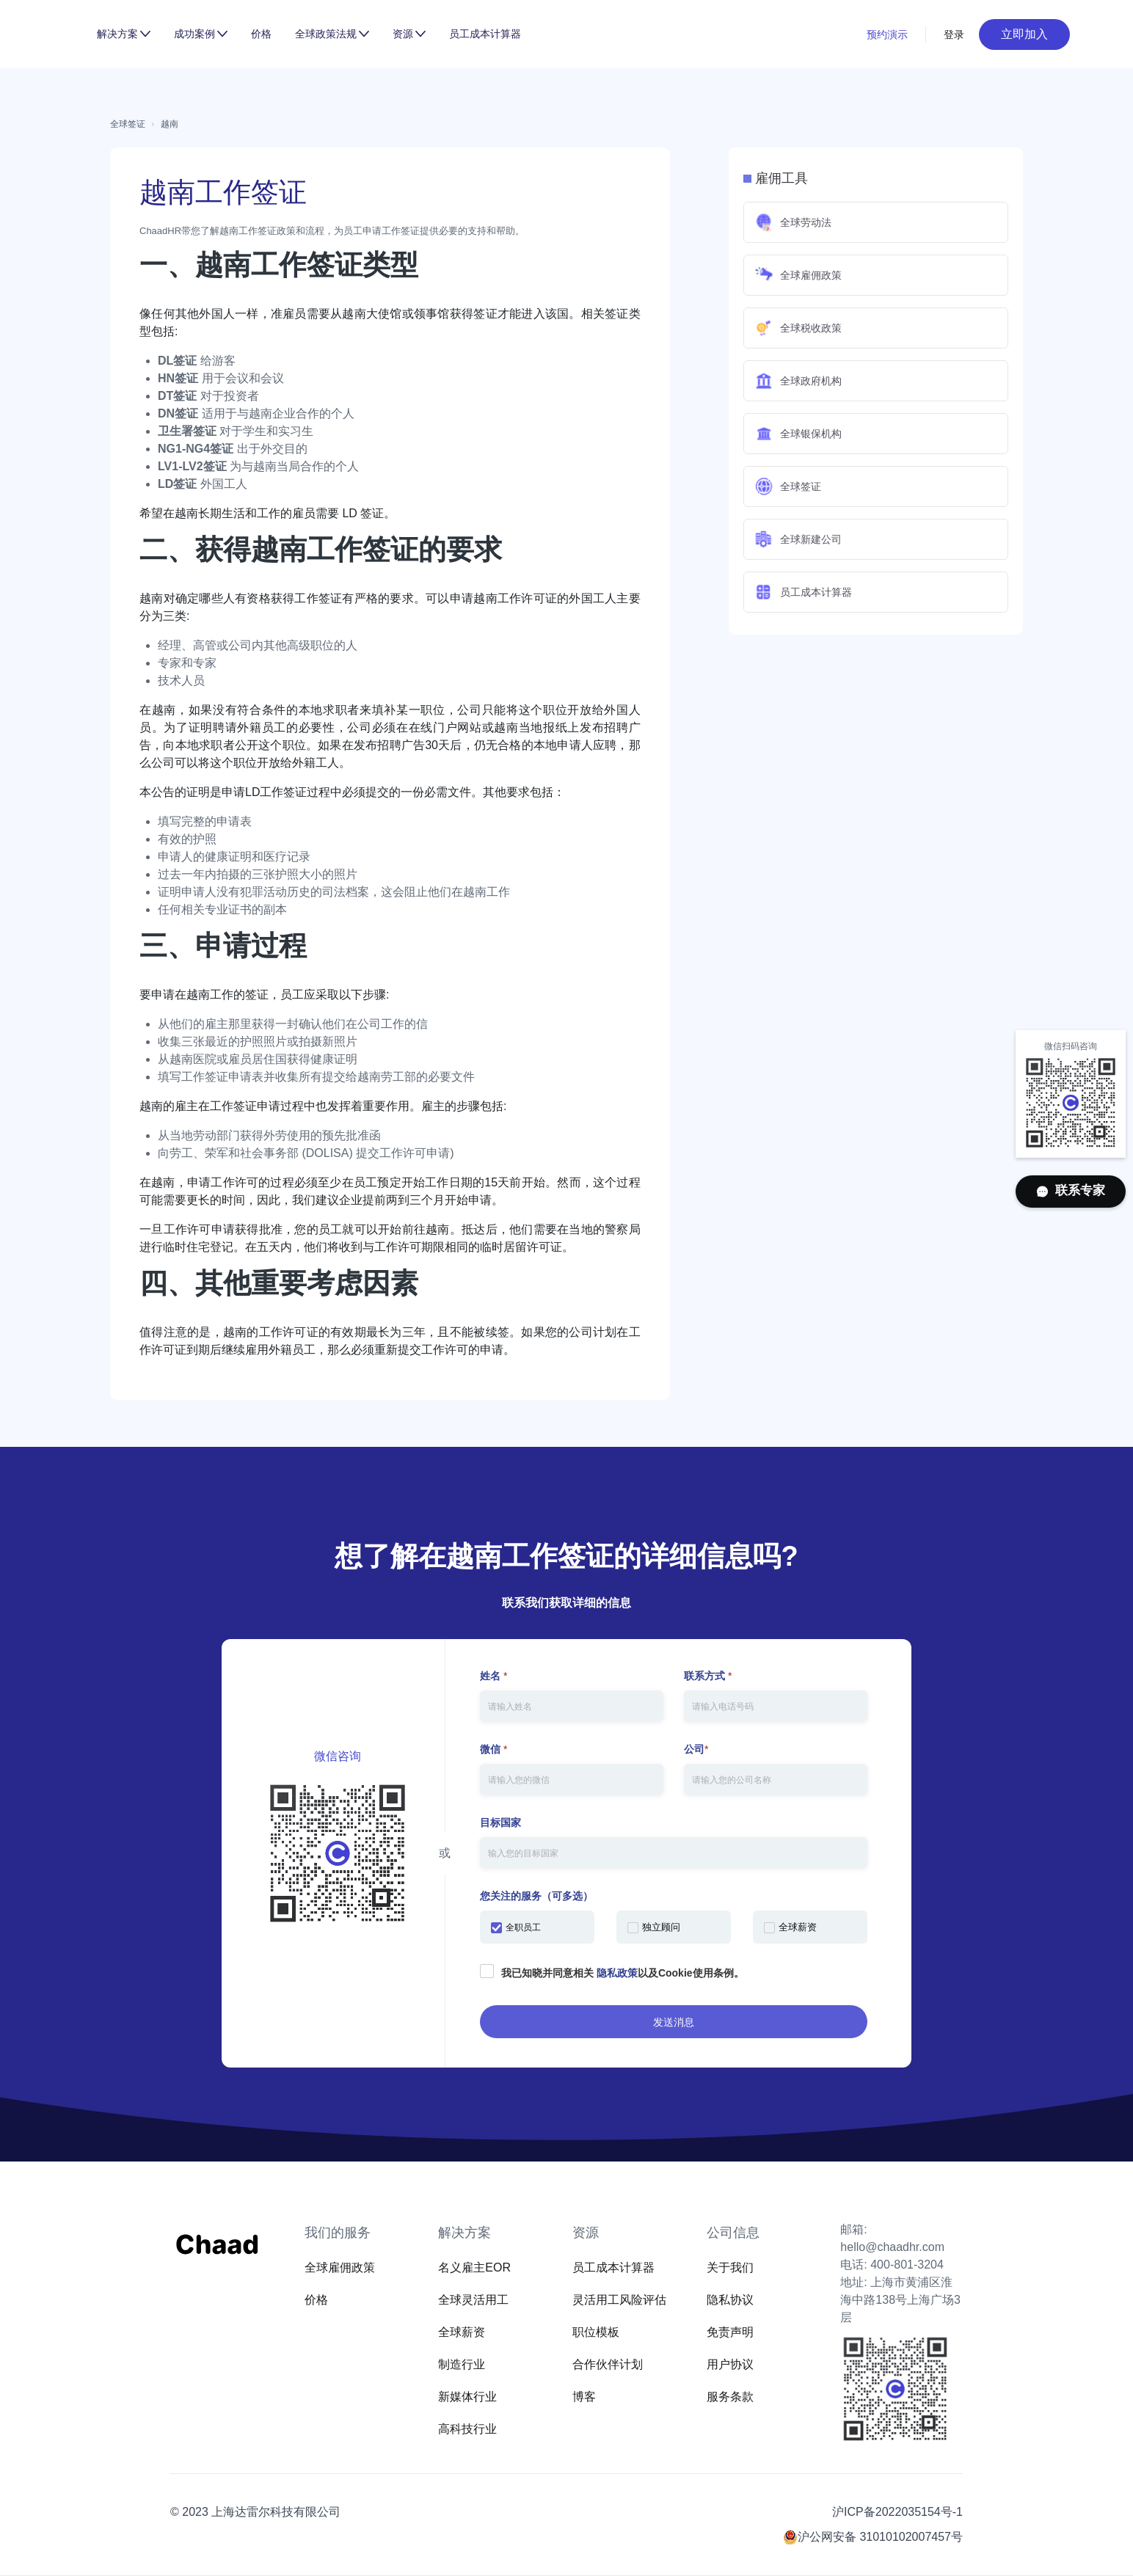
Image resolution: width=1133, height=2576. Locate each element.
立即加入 (1024, 34)
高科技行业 (467, 2429)
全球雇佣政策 (340, 2267)
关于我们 (730, 2267)
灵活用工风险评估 (619, 2300)
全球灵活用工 (473, 2300)
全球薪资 (461, 2332)
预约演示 (887, 34)
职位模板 (595, 2332)
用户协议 (730, 2364)
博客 (584, 2396)
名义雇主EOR (474, 2267)
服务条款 (730, 2396)
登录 (954, 34)
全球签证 (127, 124)
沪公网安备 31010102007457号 (880, 2537)
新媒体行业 (467, 2396)
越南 (169, 124)
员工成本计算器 (485, 34)
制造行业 (461, 2364)
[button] (123, 33)
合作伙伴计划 (607, 2364)
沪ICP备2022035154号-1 (897, 2512)
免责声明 (730, 2332)
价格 (261, 34)
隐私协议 (730, 2300)
